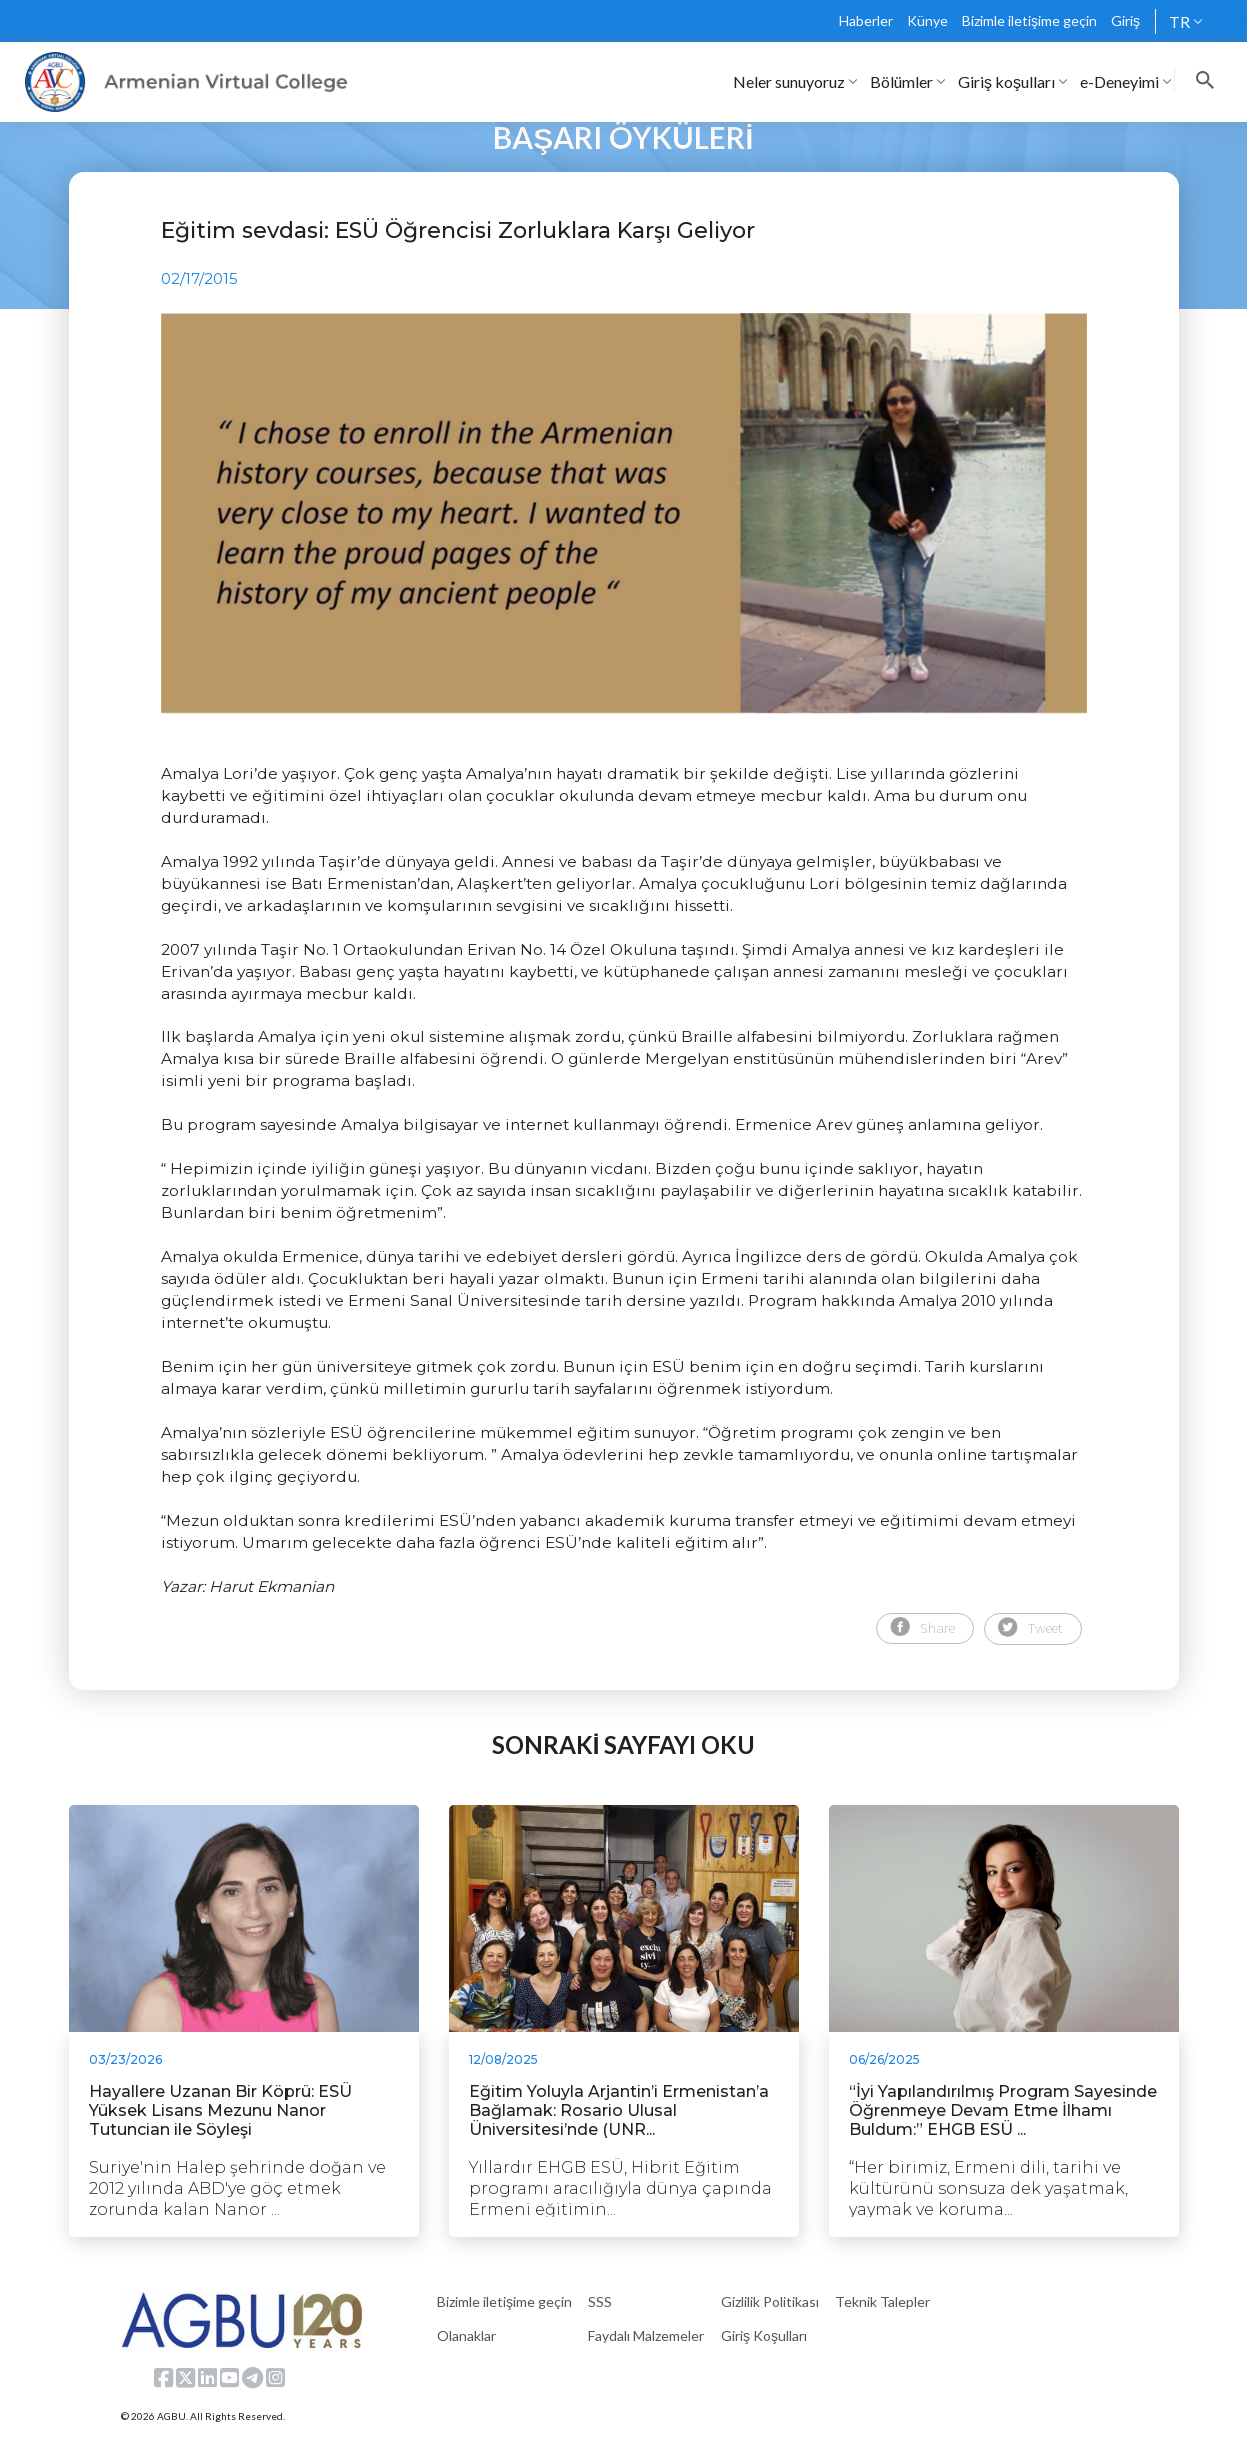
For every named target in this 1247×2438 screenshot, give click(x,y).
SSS (600, 2301)
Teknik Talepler (882, 2301)
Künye (927, 20)
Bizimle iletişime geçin (1029, 20)
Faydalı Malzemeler (646, 2335)
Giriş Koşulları (764, 2335)
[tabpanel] (624, 513)
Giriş (1125, 20)
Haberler (866, 20)
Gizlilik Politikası (770, 2301)
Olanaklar (466, 2335)
